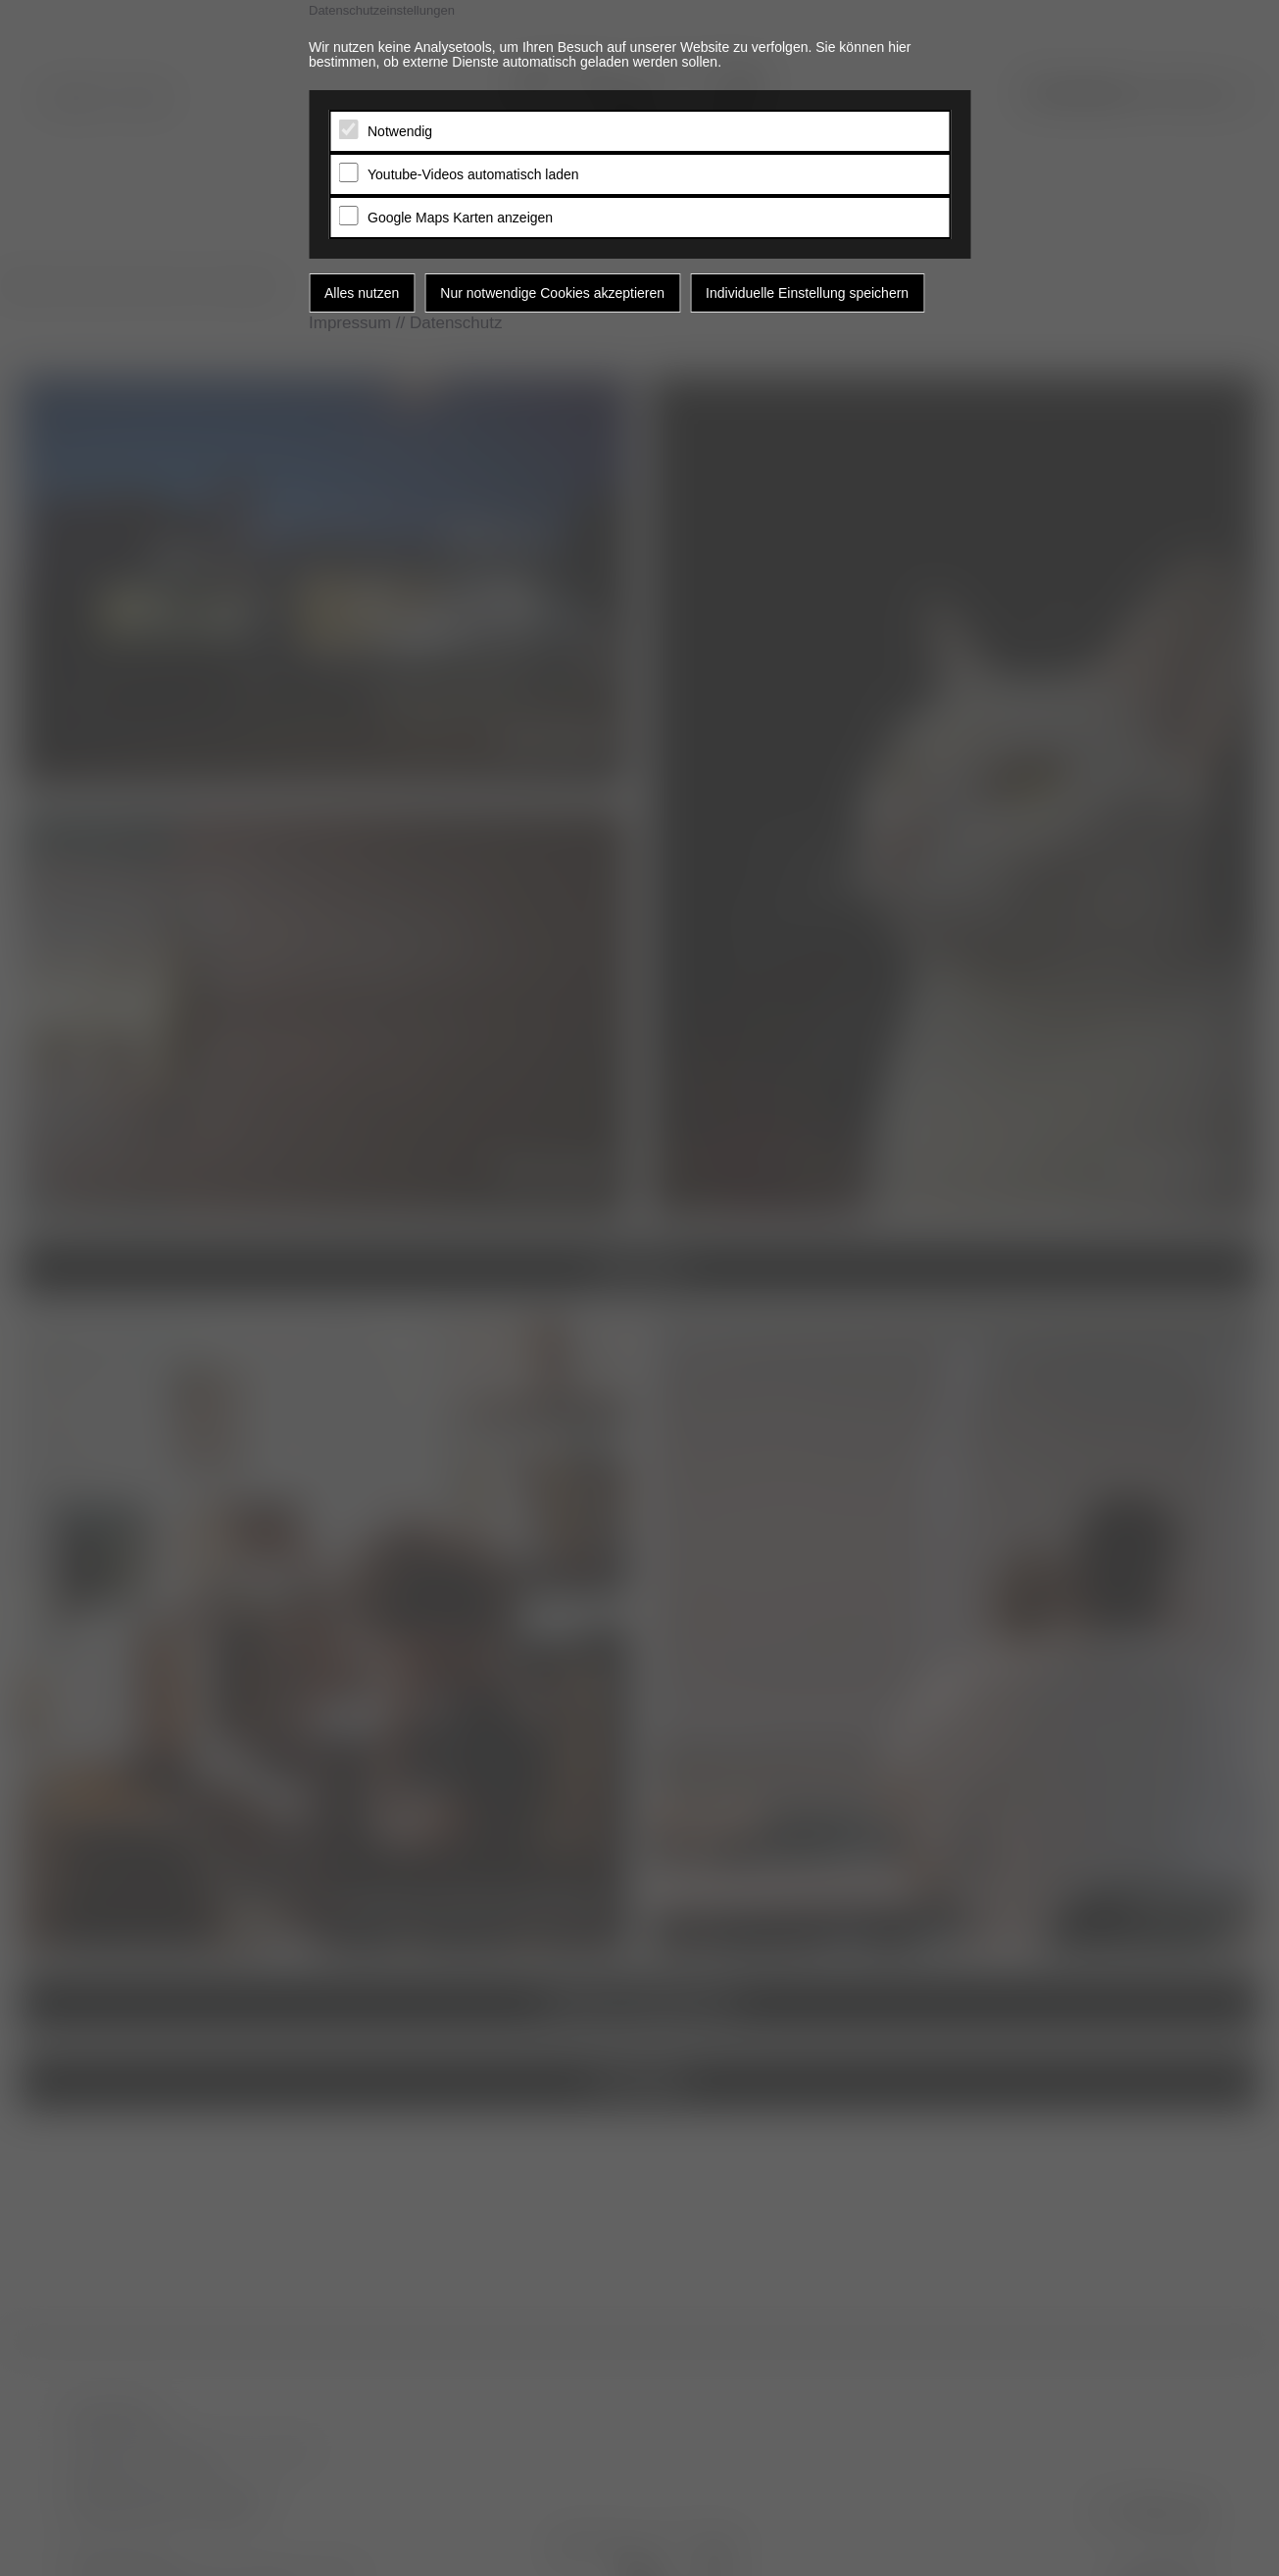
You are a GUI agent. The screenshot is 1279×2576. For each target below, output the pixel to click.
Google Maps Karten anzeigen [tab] (460, 217)
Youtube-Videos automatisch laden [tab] (473, 174)
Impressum (350, 323)
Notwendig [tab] (400, 131)
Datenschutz (456, 323)
